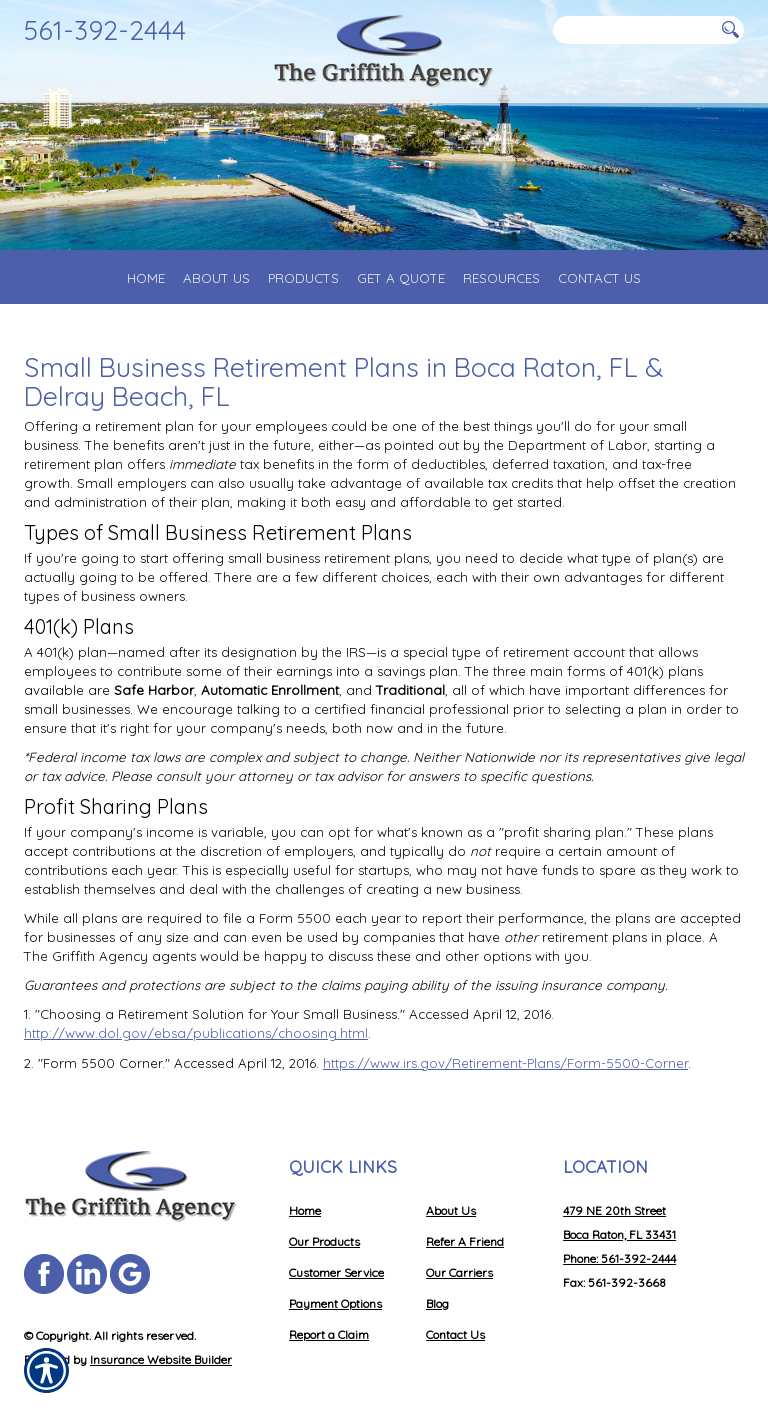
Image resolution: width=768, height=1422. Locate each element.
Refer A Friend (465, 1241)
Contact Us (455, 1334)
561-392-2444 (105, 30)
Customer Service (336, 1272)
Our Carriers (459, 1272)
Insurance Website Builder (161, 1359)
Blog (437, 1303)
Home (305, 1210)
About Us (451, 1210)
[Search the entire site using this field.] (634, 30)
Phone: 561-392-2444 (619, 1258)
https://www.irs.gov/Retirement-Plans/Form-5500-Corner (505, 1063)
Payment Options (335, 1303)
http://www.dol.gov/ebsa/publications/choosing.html (196, 1033)
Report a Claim (329, 1334)
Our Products (324, 1241)
